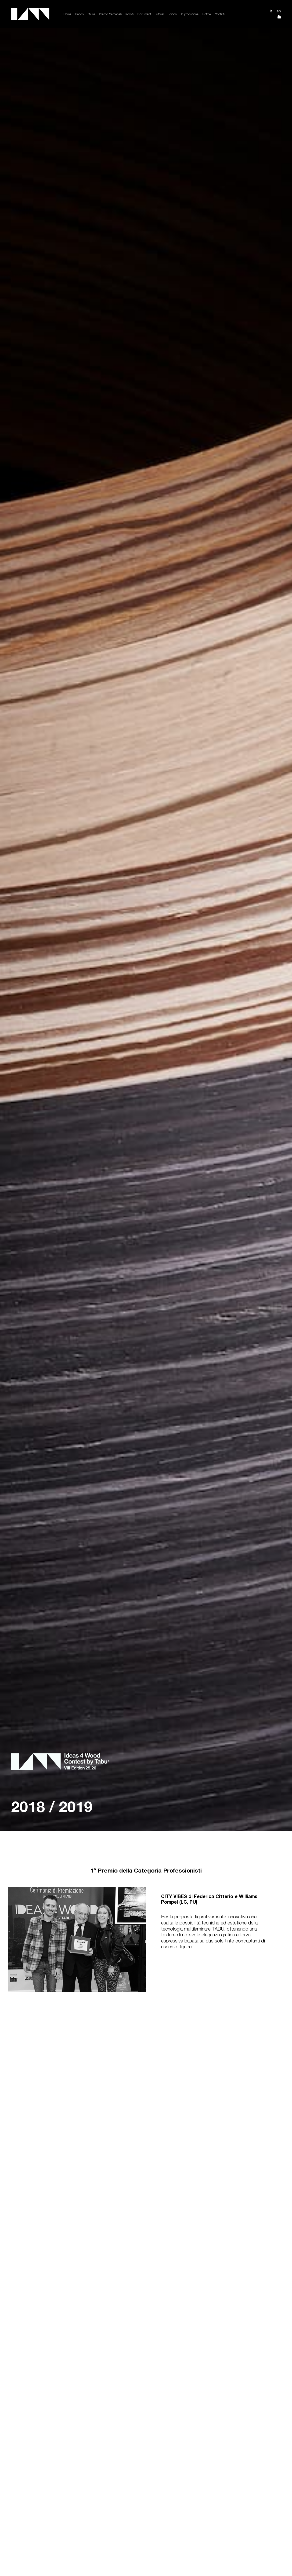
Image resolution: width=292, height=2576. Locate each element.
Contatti (219, 14)
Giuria (91, 14)
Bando (79, 14)
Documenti (144, 14)
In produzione (189, 14)
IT (271, 11)
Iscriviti (129, 14)
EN (279, 11)
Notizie (206, 14)
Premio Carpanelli (110, 14)
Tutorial (159, 14)
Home (67, 14)
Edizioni (172, 14)
